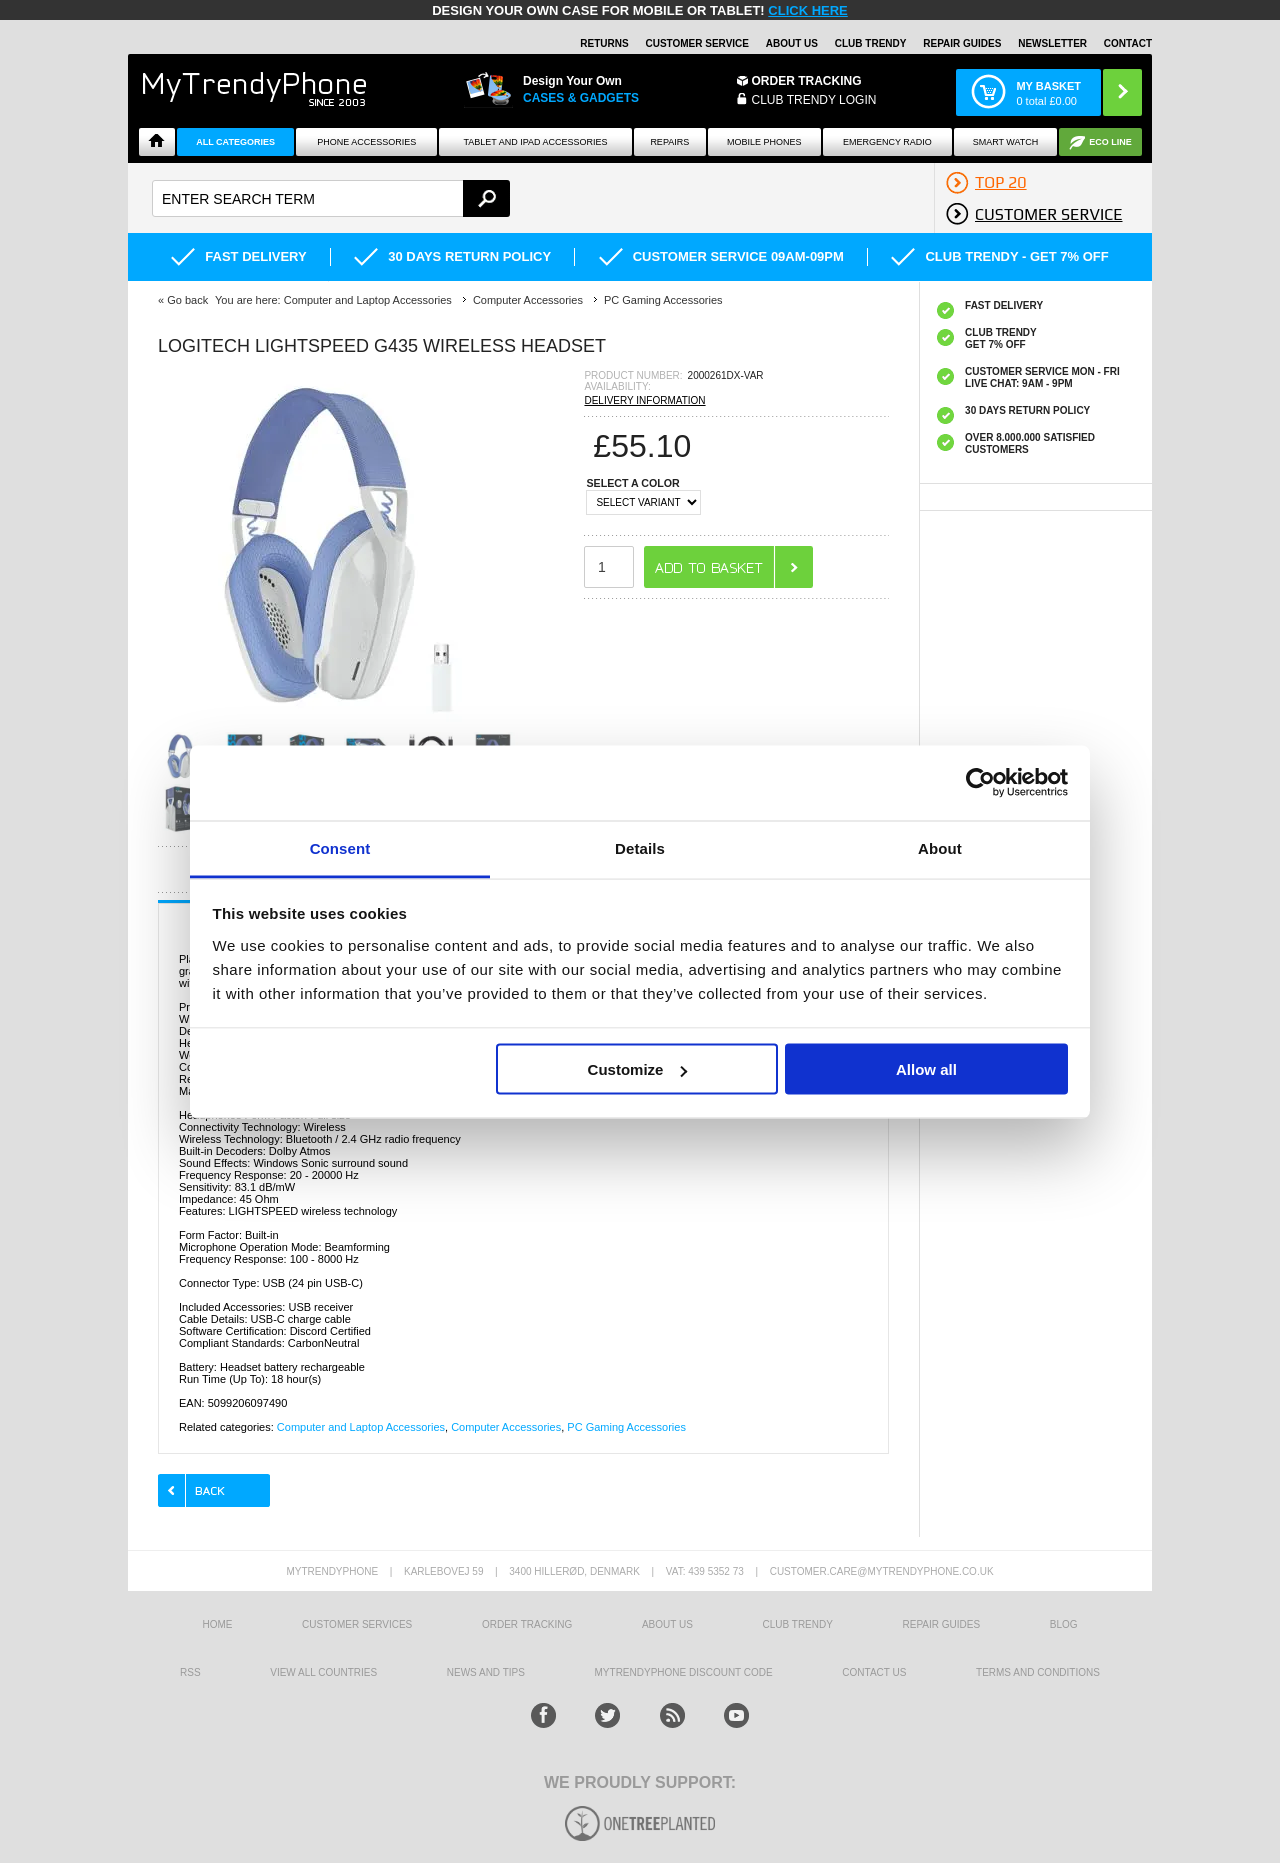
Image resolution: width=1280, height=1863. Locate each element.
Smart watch (1006, 142)
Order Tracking (807, 81)
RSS (190, 1672)
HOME (217, 1624)
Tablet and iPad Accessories (536, 142)
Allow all (926, 1069)
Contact (1128, 43)
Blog (1064, 1624)
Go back (187, 300)
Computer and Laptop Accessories (361, 1427)
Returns (604, 43)
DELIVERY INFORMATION (644, 400)
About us (667, 1624)
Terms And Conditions (1038, 1672)
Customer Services (357, 1624)
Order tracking (527, 1624)
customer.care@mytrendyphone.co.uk (882, 1571)
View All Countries (323, 1672)
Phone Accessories (366, 142)
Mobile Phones (764, 142)
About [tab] (940, 847)
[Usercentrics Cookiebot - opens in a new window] (980, 783)
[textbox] (331, 198)
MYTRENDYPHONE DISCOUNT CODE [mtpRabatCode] (684, 1672)
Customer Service (697, 43)
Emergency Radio (887, 142)
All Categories (235, 142)
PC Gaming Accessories (626, 1427)
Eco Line (1110, 142)
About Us (792, 43)
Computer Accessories (506, 1427)
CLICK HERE (807, 10)
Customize (638, 1069)
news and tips (486, 1672)
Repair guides (962, 43)
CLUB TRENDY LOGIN (814, 100)
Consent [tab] (340, 847)
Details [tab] (640, 847)
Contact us (874, 1672)
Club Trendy (871, 43)
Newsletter (1052, 43)
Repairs (669, 142)
